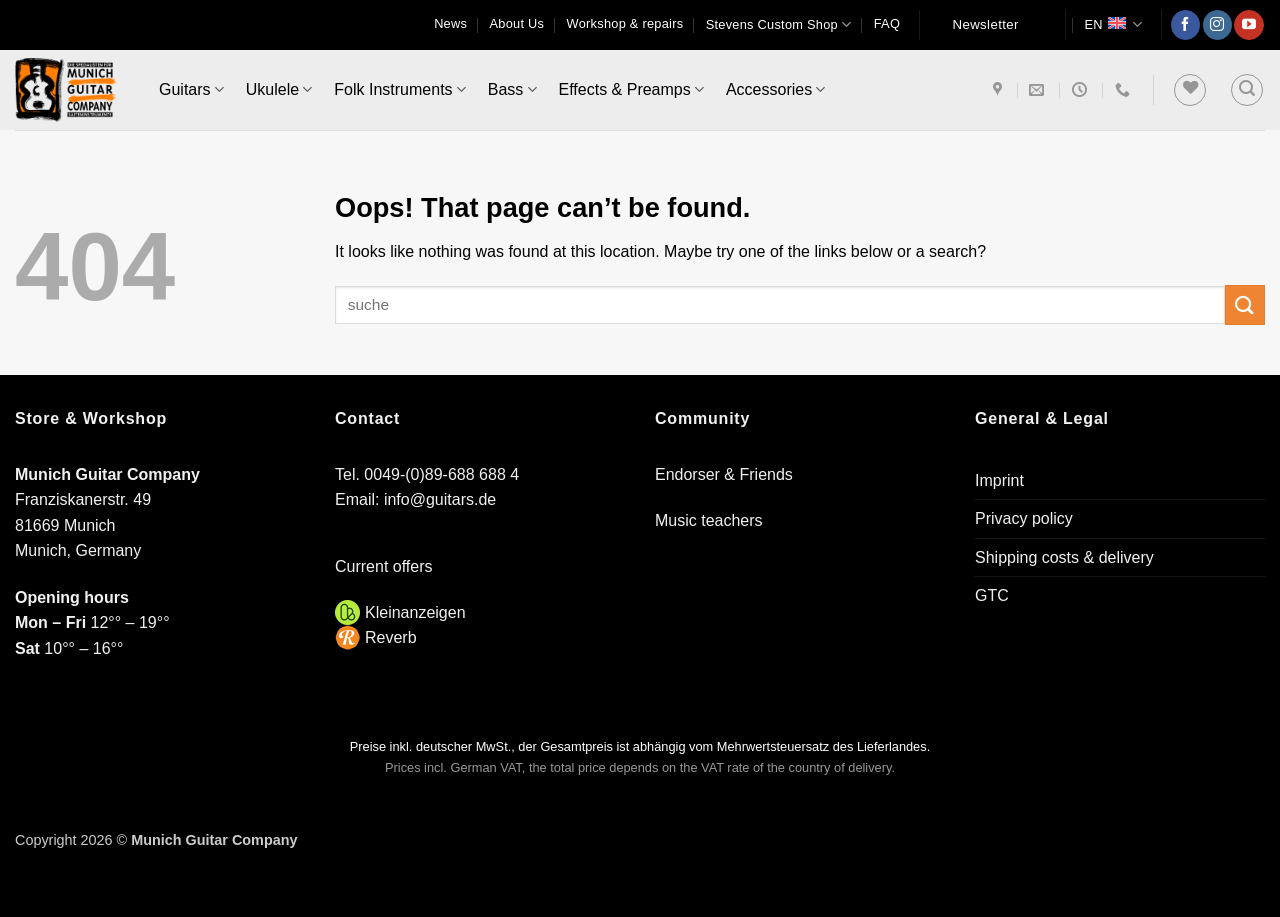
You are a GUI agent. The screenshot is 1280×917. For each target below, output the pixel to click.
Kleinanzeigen (415, 612)
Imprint (999, 480)
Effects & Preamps (631, 89)
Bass (512, 89)
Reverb (391, 637)
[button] (1247, 90)
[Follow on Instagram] (1217, 25)
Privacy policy (1024, 518)
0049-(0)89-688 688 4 (441, 474)
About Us (517, 23)
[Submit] (1245, 304)
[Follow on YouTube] (1248, 25)
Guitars (191, 89)
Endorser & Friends (724, 474)
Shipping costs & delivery (1064, 557)
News (450, 23)
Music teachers (709, 520)
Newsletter (986, 24)
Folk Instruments (399, 89)
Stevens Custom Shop (779, 24)
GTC (992, 595)
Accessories (775, 89)
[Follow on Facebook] (1185, 25)
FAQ (887, 23)
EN (1113, 24)
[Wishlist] (1190, 90)
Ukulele (279, 89)
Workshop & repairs (625, 23)
